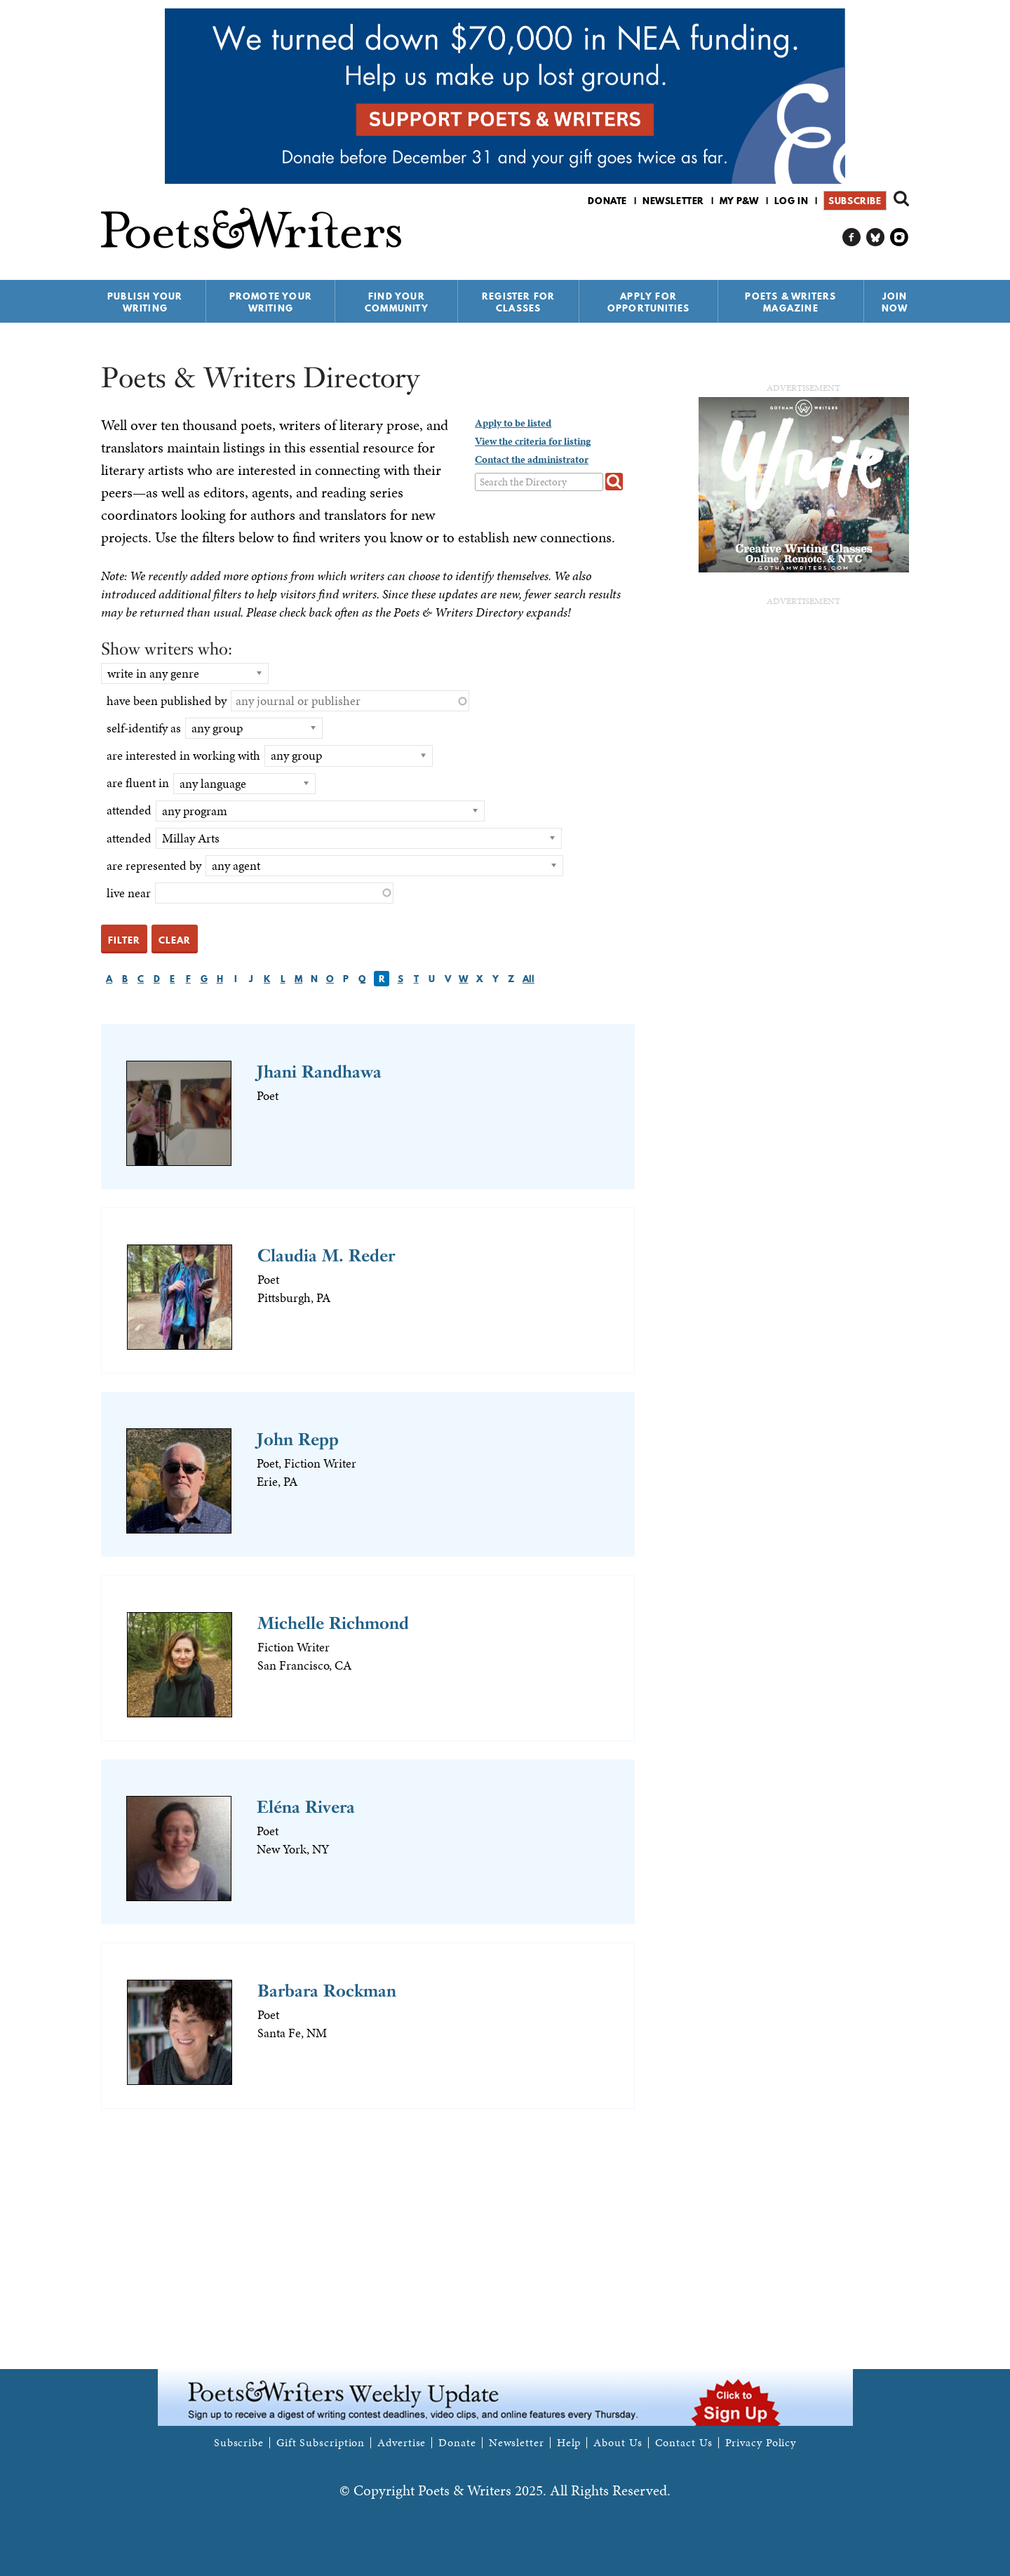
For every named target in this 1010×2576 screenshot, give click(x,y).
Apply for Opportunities (648, 302)
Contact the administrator (531, 459)
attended (129, 810)
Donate (607, 200)
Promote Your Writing (270, 302)
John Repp (298, 1439)
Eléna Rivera (306, 1807)
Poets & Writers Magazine (790, 302)
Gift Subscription (320, 2442)
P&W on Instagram (899, 237)
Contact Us (684, 2442)
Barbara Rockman (326, 1990)
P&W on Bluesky (875, 237)
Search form (901, 198)
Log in (791, 200)
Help (569, 2442)
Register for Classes (518, 302)
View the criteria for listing (533, 441)
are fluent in (138, 782)
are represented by (154, 865)
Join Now (895, 302)
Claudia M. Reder (326, 1255)
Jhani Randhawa (319, 1071)
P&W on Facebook (851, 237)
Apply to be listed (513, 423)
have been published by (167, 700)
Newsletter (673, 200)
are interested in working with (183, 755)
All (528, 978)
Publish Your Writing (144, 302)
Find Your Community (397, 302)
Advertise (401, 2442)
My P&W (739, 200)
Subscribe (854, 200)
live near (129, 892)
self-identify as (144, 728)
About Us (617, 2442)
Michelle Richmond (333, 1623)
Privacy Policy (761, 2442)
